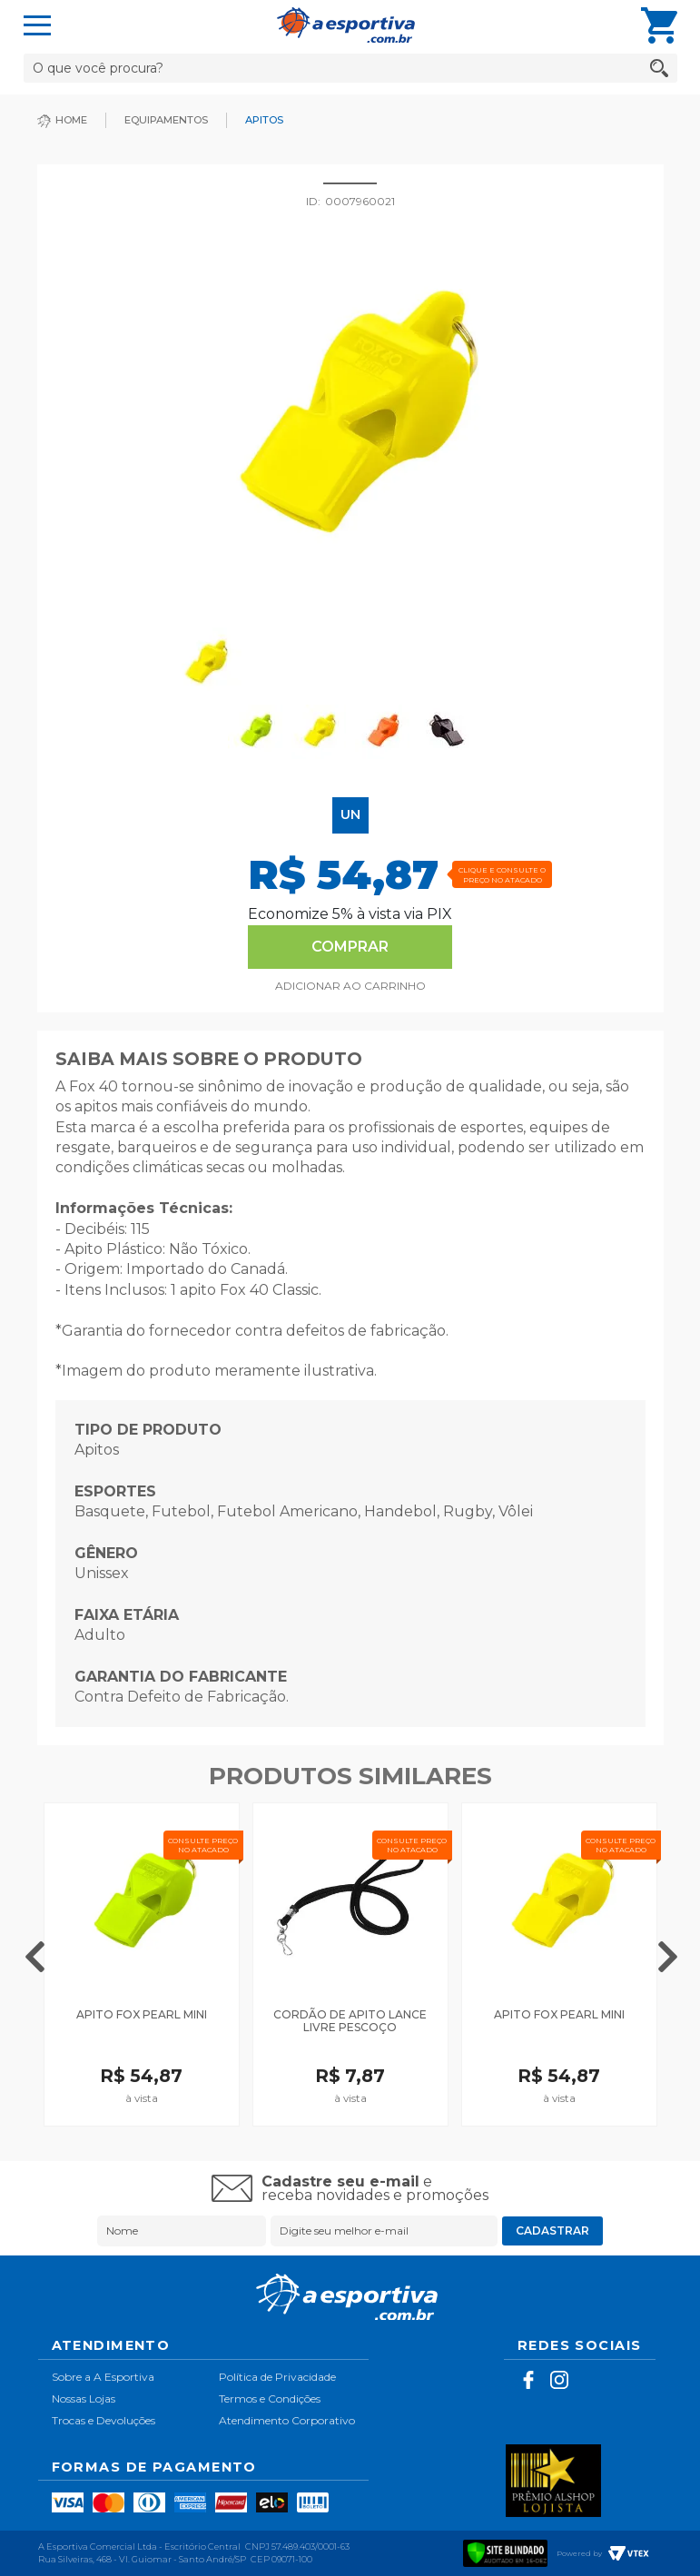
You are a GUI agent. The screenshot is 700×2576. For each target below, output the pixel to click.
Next (668, 1953)
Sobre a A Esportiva (103, 2377)
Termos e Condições (269, 2398)
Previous (35, 1953)
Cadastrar (552, 2230)
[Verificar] (506, 2551)
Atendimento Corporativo (287, 2420)
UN (350, 814)
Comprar (350, 946)
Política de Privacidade (277, 2377)
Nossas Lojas (83, 2398)
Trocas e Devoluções (103, 2420)
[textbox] (350, 68)
